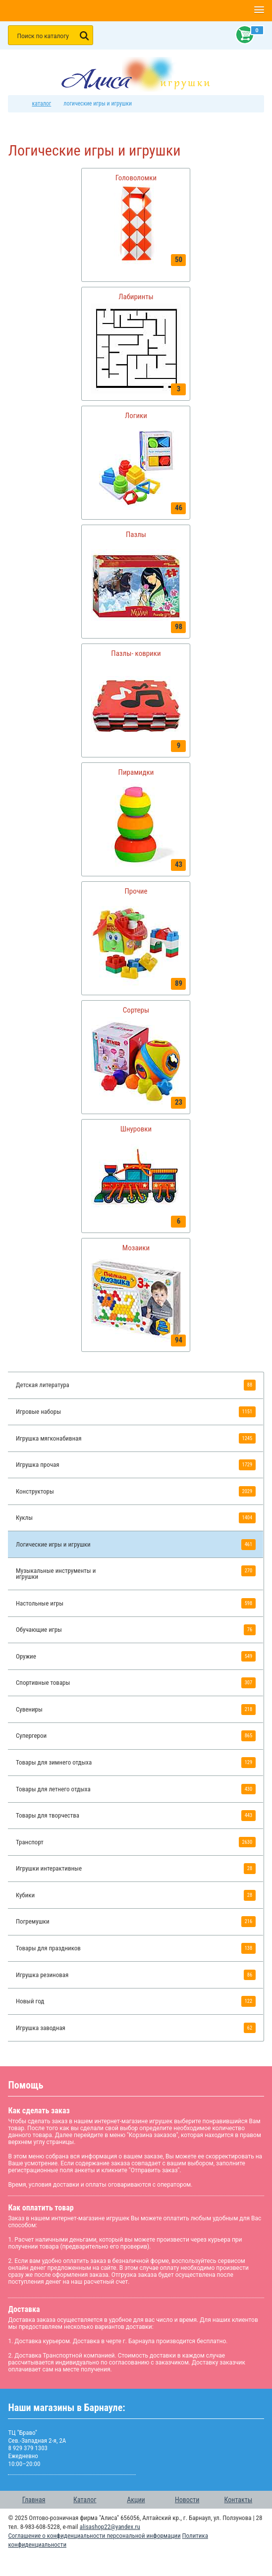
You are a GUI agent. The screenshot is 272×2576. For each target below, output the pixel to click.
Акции (136, 2500)
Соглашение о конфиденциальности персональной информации (94, 2535)
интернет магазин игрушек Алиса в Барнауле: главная (19, 104)
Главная (34, 2500)
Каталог (84, 2500)
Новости (187, 2500)
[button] (259, 10)
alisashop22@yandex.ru (110, 2526)
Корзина (242, 34)
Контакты (238, 2500)
